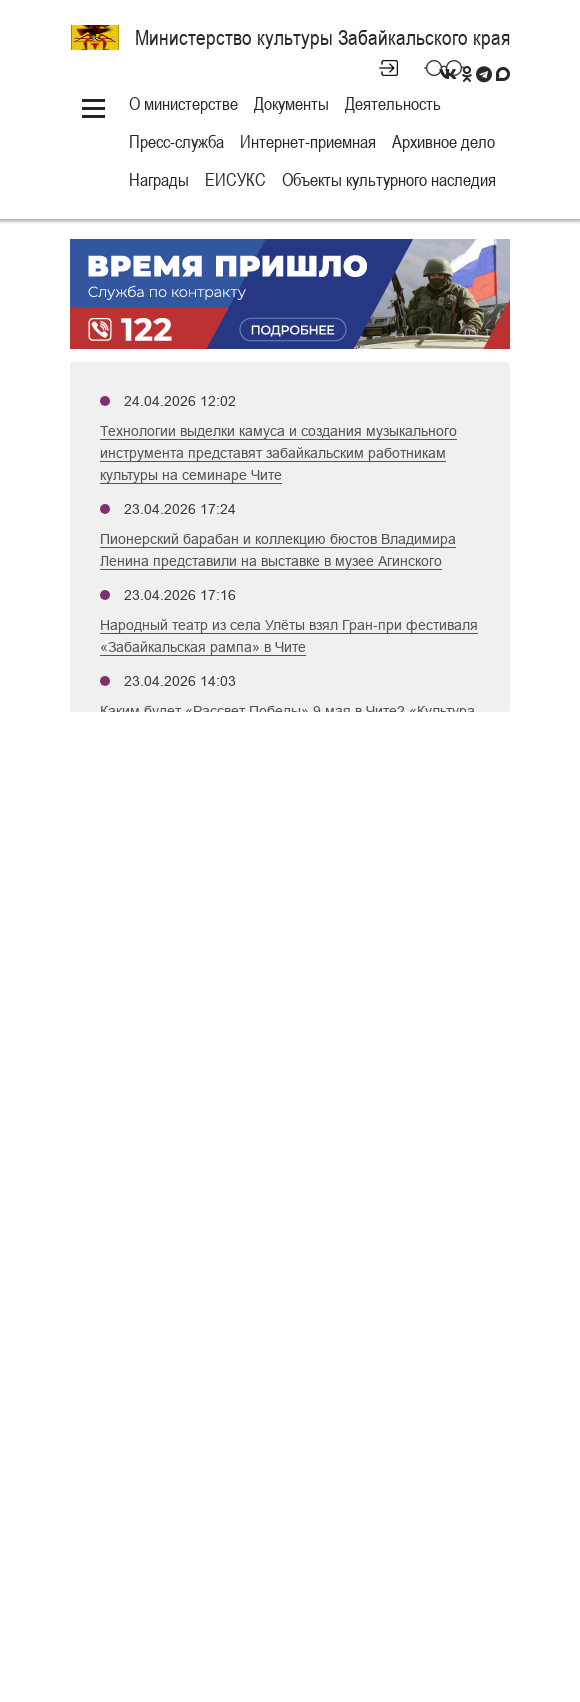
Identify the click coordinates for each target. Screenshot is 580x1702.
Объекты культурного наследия (389, 179)
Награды (159, 179)
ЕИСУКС (235, 179)
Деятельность (393, 103)
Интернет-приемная (308, 141)
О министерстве (183, 103)
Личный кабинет (380, 68)
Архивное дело (443, 141)
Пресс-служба (176, 141)
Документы (291, 103)
